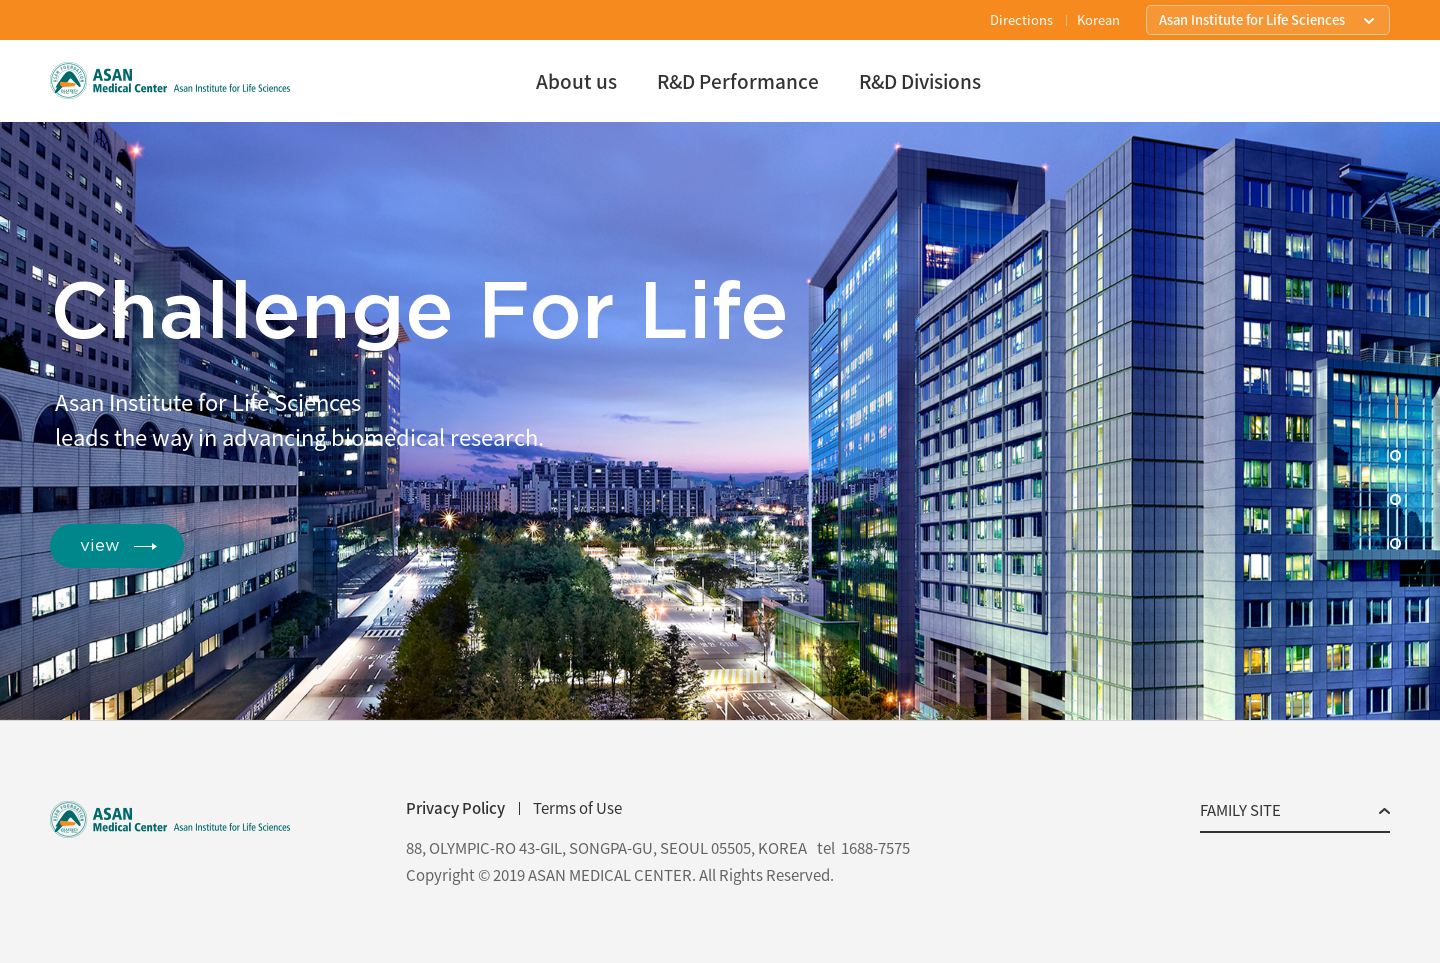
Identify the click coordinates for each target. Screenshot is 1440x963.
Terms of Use (577, 808)
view (100, 545)
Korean (1098, 19)
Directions (1021, 19)
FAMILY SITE (1240, 812)
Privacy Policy (455, 808)
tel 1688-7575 (863, 848)
